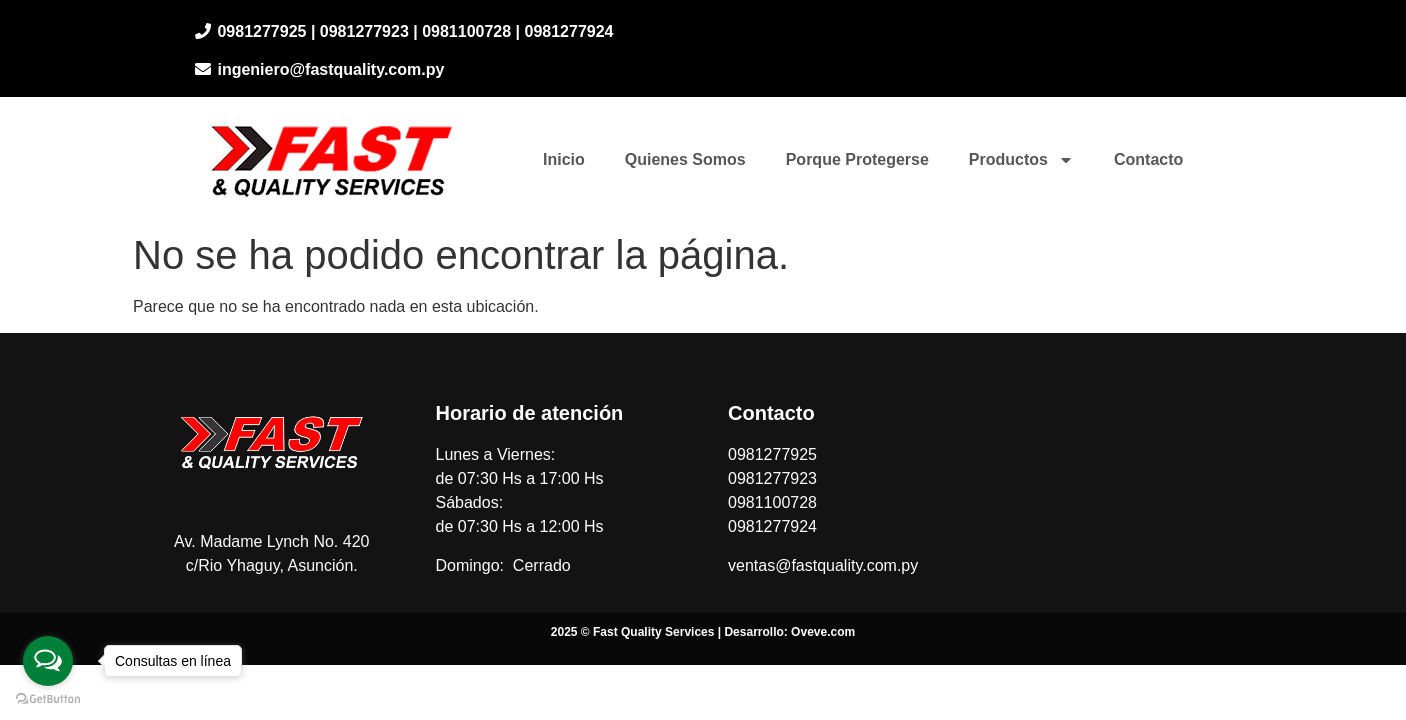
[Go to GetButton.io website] (48, 699)
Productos (1021, 160)
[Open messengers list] (48, 661)
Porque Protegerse (857, 159)
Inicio (564, 159)
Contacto (1148, 159)
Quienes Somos (685, 159)
